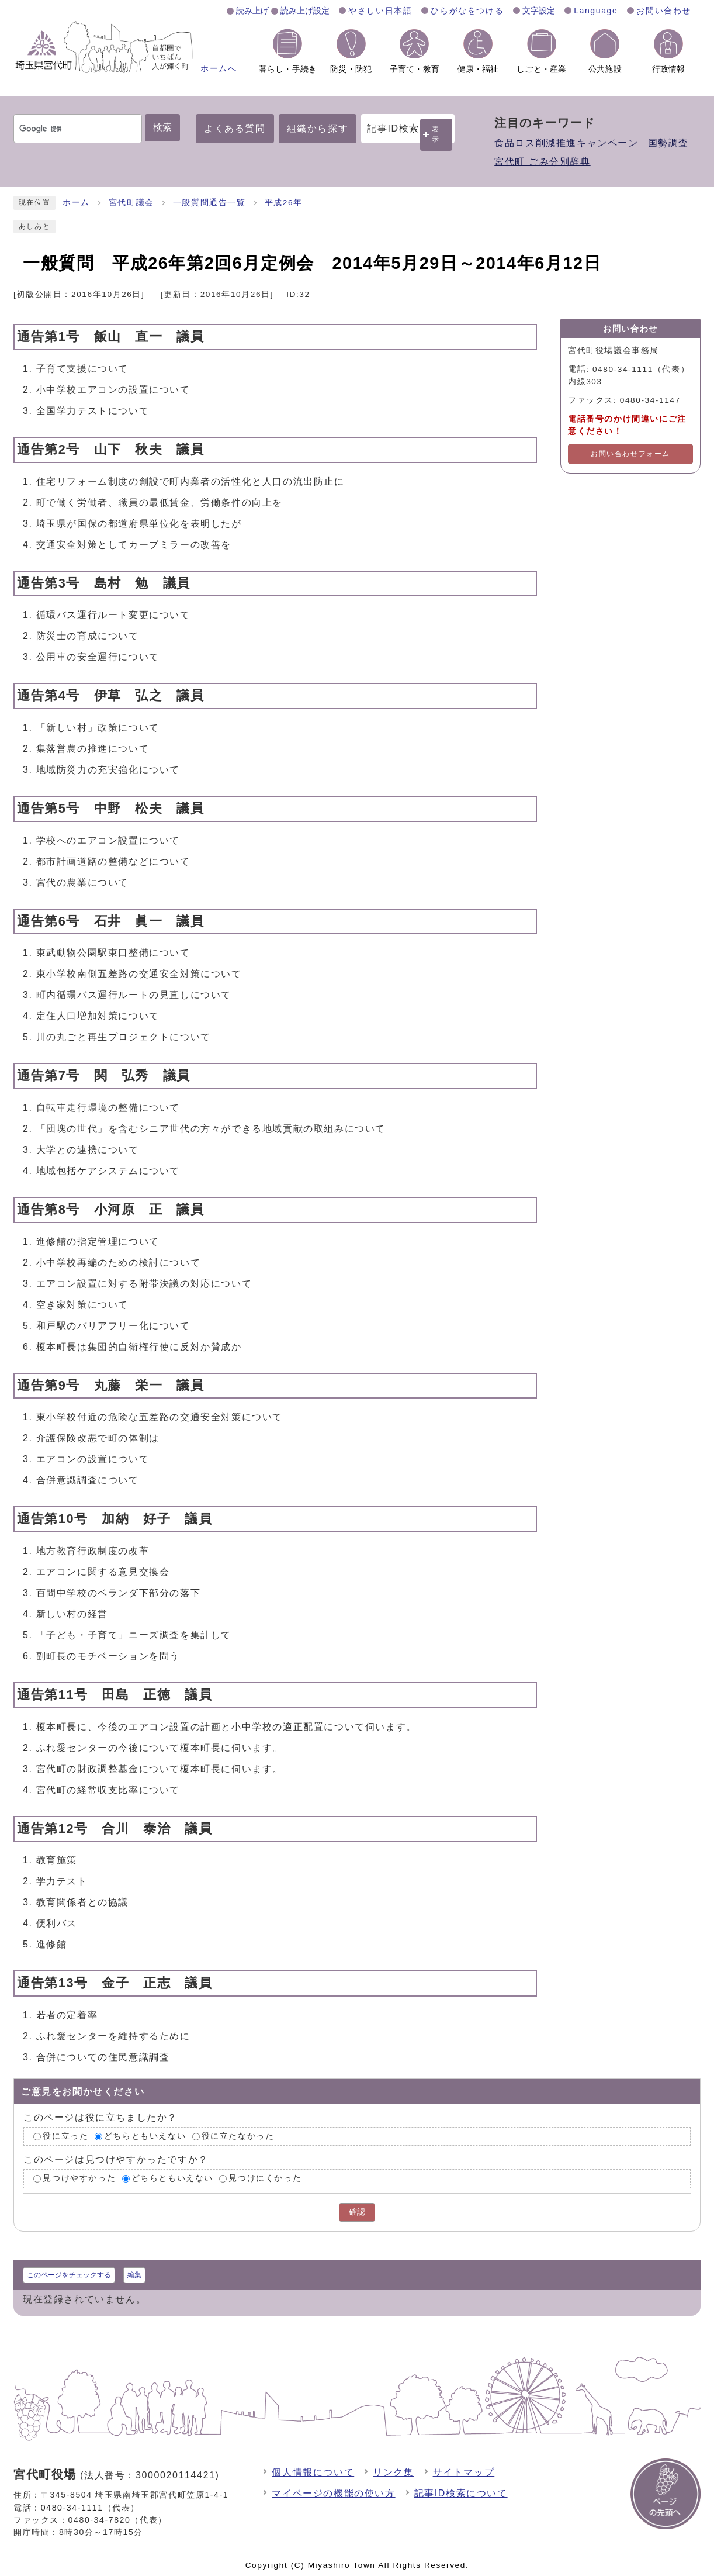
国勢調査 (668, 143)
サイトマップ (464, 2472)
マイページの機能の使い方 (333, 2493)
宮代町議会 (131, 202)
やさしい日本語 (380, 10)
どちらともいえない (145, 2136)
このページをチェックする (69, 2275)
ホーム (76, 202)
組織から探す (318, 128)
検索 (162, 127)
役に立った (65, 2136)
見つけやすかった (79, 2178)
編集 (134, 2275)
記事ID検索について (461, 2493)
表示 (436, 134)
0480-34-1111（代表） (90, 2507)
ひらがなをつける (467, 10)
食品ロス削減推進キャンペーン (566, 143)
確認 (357, 2212)
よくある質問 (235, 128)
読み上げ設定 (305, 10)
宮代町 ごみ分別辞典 (542, 162)
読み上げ (252, 10)
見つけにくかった (264, 2178)
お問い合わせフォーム (630, 453)
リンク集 (393, 2472)
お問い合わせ (663, 10)
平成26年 (284, 202)
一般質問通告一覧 (209, 202)
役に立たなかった (238, 2136)
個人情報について (313, 2472)
